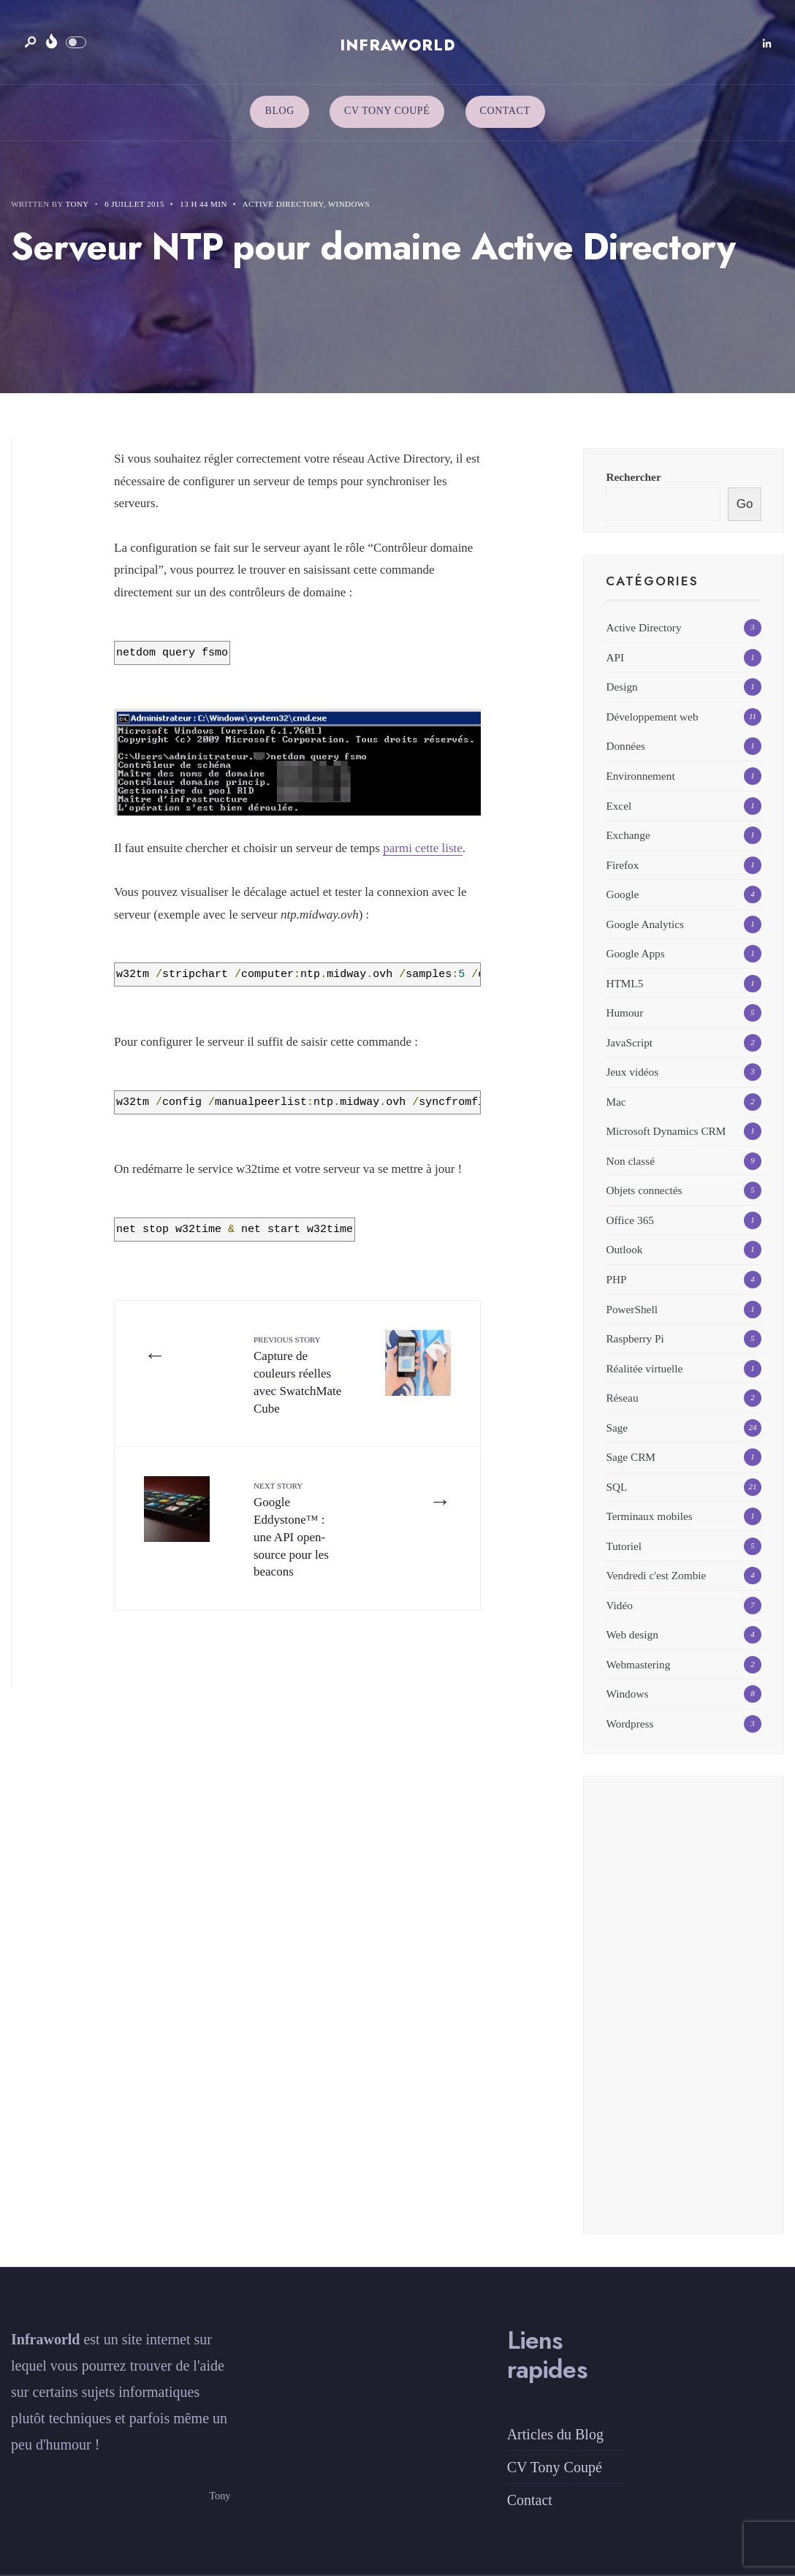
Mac (615, 1101)
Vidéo (619, 1605)
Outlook (624, 1249)
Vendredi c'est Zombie (656, 1575)
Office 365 (630, 1220)
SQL (616, 1487)
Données (625, 746)
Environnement (640, 776)
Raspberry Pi (634, 1338)
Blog (279, 110)
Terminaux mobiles (649, 1516)
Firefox (622, 865)
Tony (77, 204)
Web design (632, 1634)
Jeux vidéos (632, 1071)
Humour (624, 1012)
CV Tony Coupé (387, 110)
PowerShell (632, 1309)
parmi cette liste (423, 848)
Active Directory (283, 204)
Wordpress (629, 1723)
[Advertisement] (683, 2014)
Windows (349, 204)
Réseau (622, 1397)
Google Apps (635, 953)
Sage (617, 1427)
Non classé (630, 1161)
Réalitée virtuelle (644, 1368)
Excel (618, 805)
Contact (505, 110)
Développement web (652, 716)
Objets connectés (644, 1190)
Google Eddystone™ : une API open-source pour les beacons (291, 1529)
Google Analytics (645, 924)
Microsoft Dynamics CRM (666, 1131)
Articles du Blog (555, 2434)
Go (745, 504)
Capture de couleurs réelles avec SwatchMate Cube (297, 1375)
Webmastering (638, 1664)
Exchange (628, 835)
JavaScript (629, 1042)
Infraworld (397, 45)
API (615, 657)
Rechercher (633, 477)
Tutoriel (624, 1546)
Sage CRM (630, 1457)
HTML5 (624, 983)
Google (622, 894)
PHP (616, 1279)
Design (621, 686)
